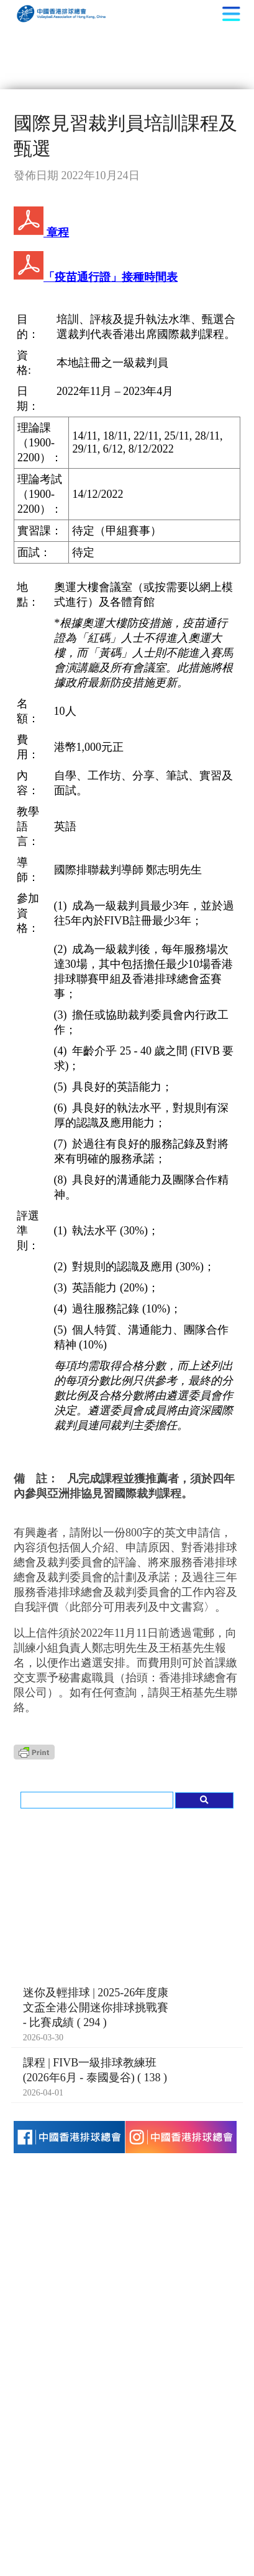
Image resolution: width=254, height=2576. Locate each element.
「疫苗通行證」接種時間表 (96, 277)
